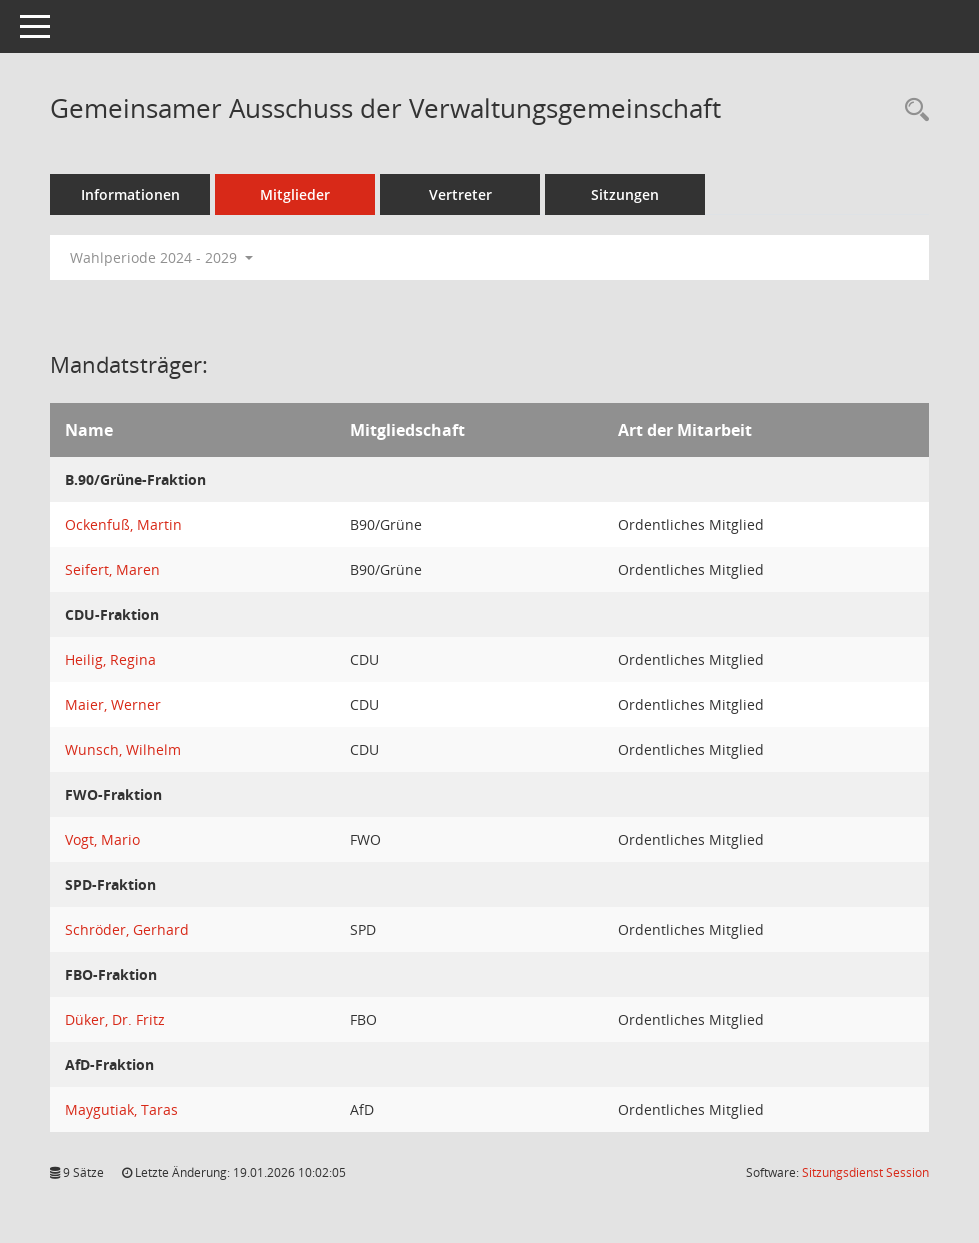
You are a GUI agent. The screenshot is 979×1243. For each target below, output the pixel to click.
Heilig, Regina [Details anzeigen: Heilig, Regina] (110, 659)
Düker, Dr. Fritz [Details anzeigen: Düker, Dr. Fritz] (115, 1019)
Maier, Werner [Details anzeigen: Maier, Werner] (113, 704)
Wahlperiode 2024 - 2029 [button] (161, 257)
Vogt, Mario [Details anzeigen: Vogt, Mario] (102, 839)
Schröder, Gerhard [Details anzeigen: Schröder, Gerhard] (127, 929)
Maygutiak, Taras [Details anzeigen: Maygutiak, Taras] (121, 1109)
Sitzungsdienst (865, 1172)
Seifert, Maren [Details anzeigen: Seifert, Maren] (112, 569)
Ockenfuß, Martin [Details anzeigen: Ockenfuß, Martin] (123, 524)
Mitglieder (295, 194)
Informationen (130, 194)
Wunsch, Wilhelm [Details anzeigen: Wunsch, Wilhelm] (123, 749)
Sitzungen (625, 194)
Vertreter (460, 194)
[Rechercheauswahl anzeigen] (912, 110)
